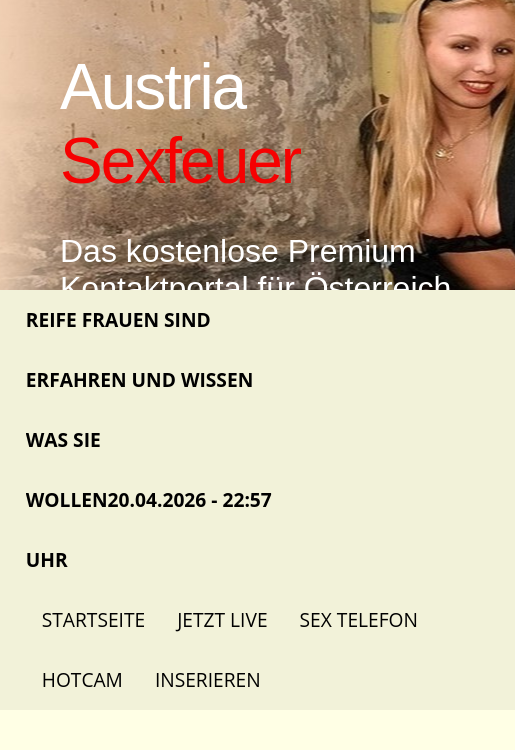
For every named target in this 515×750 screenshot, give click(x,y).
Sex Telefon (359, 619)
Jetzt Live (222, 619)
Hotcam (82, 679)
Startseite (93, 619)
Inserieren (208, 679)
